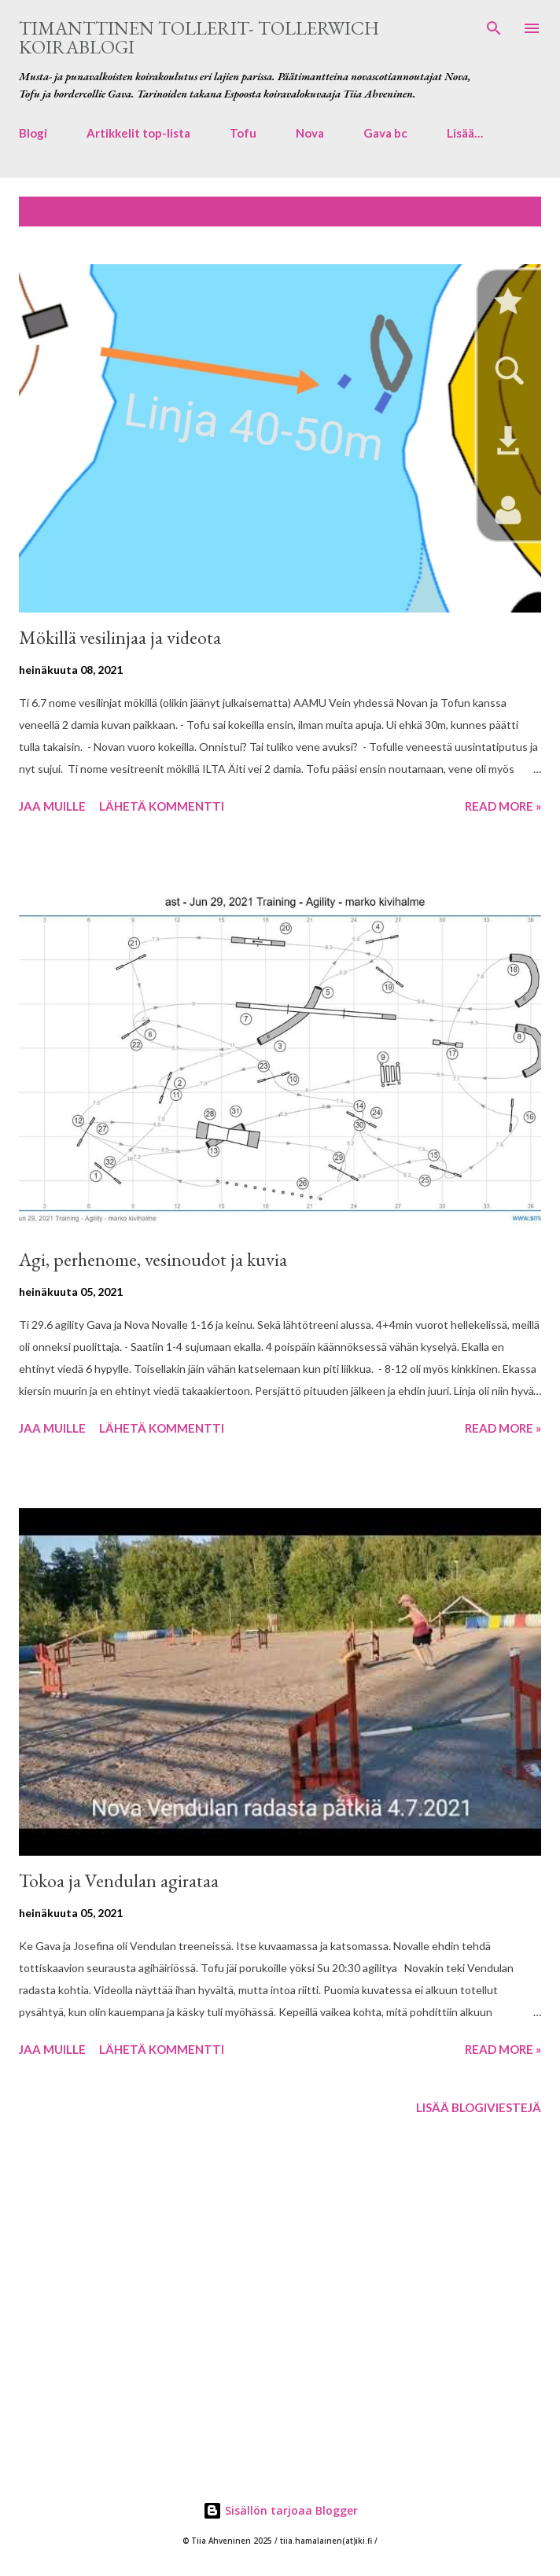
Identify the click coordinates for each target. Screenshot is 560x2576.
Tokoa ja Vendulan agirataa (119, 1880)
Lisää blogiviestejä (478, 2107)
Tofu (243, 133)
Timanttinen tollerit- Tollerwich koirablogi (199, 37)
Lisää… (465, 133)
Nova (310, 133)
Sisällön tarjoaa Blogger (280, 2510)
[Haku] (493, 28)
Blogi (33, 133)
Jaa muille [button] (52, 806)
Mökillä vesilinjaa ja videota (120, 637)
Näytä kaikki (492, 211)
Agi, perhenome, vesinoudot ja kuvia (153, 1259)
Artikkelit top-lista (138, 133)
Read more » (503, 806)
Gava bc (385, 133)
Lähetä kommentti (161, 806)
